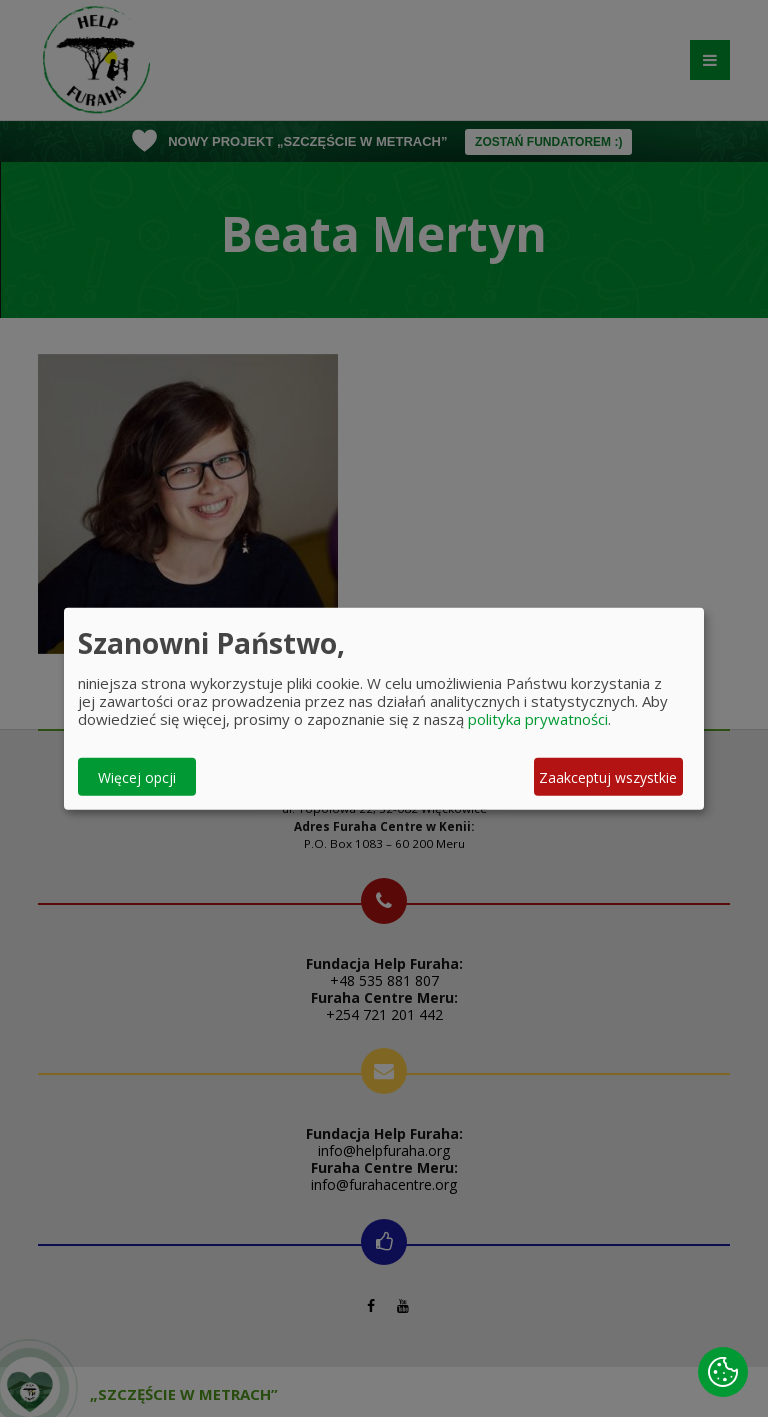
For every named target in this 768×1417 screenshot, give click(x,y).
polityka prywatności (538, 719)
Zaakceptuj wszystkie (608, 776)
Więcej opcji (137, 776)
